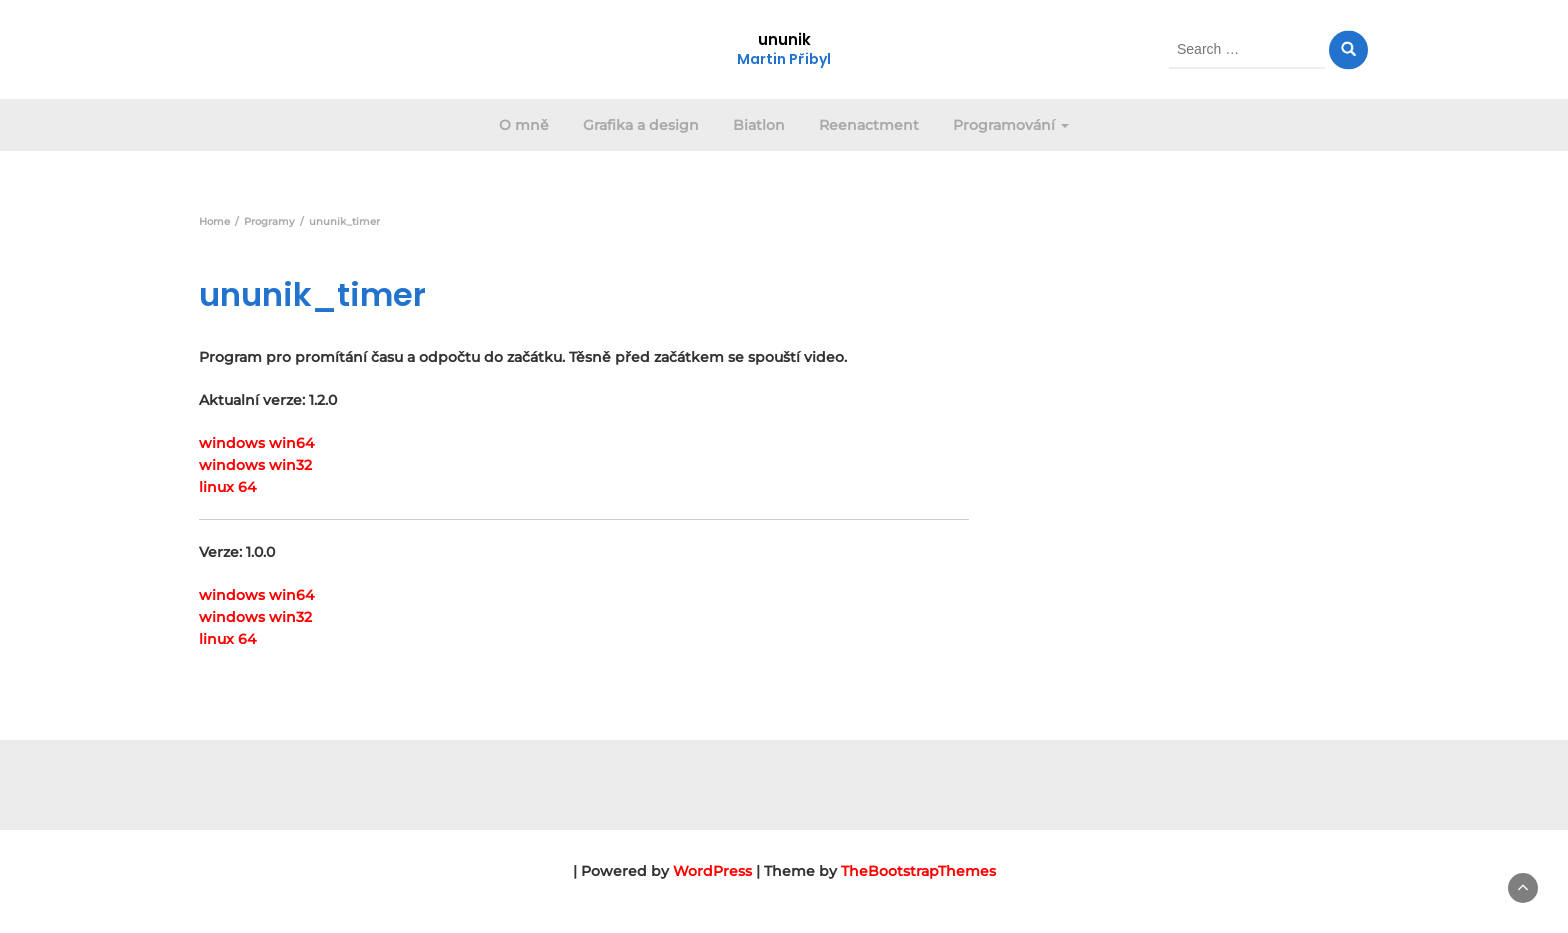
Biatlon (759, 125)
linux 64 (227, 487)
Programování (1011, 125)
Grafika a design (641, 125)
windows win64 (256, 443)
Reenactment (869, 125)
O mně (524, 125)
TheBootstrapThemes (918, 871)
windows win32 (255, 465)
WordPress (712, 871)
